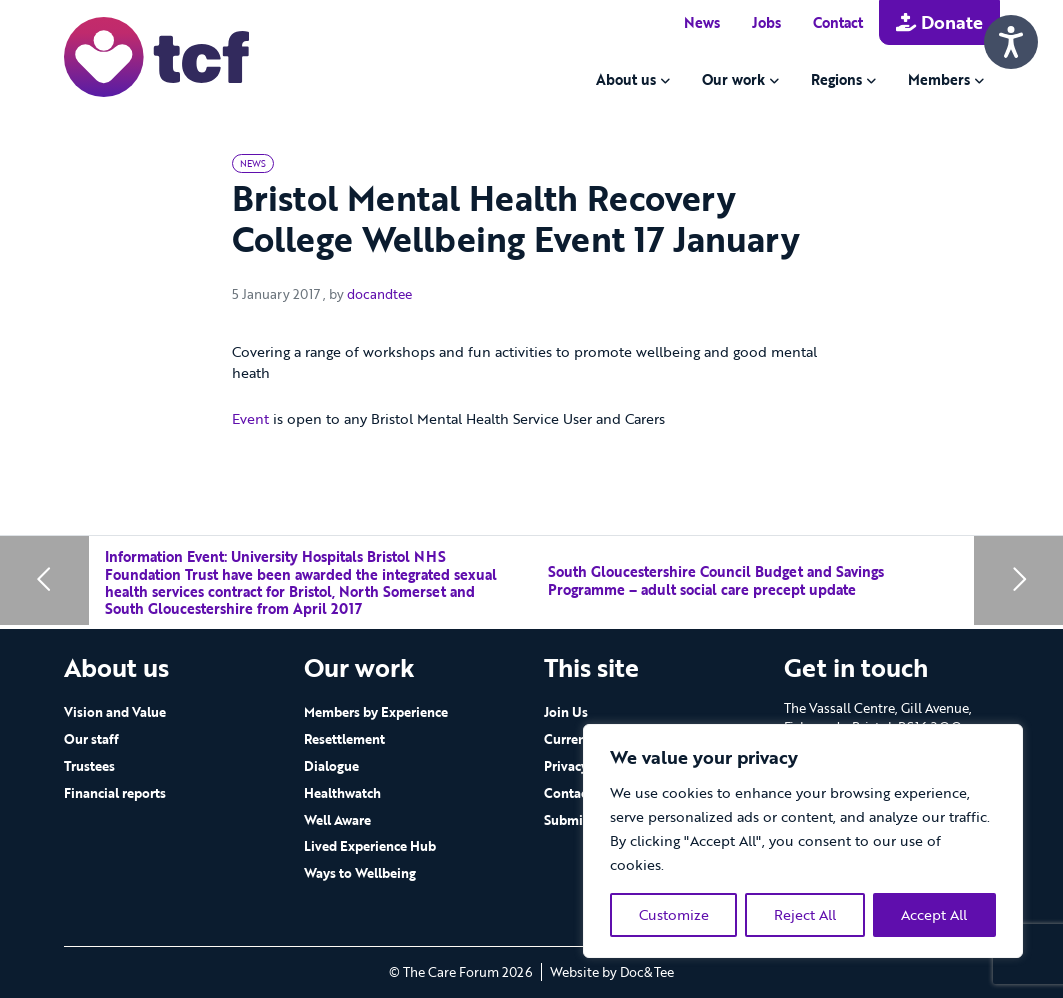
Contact (838, 22)
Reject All (805, 914)
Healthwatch (342, 793)
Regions (836, 79)
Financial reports (115, 793)
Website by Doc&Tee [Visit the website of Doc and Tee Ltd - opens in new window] (612, 972)
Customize (674, 914)
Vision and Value (115, 712)
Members (939, 79)
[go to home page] (157, 55)
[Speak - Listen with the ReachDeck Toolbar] (1011, 42)
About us (626, 79)
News (702, 22)
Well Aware (337, 820)
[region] (803, 841)
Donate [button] (939, 22)
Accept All (934, 914)
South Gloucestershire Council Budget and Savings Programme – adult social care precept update (716, 580)
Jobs (766, 22)
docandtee (379, 294)
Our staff (91, 739)
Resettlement (344, 739)
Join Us (566, 712)
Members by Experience (376, 712)
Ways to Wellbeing (360, 873)
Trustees (89, 766)
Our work (733, 79)
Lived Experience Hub (370, 846)
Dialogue (331, 766)
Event (250, 418)
